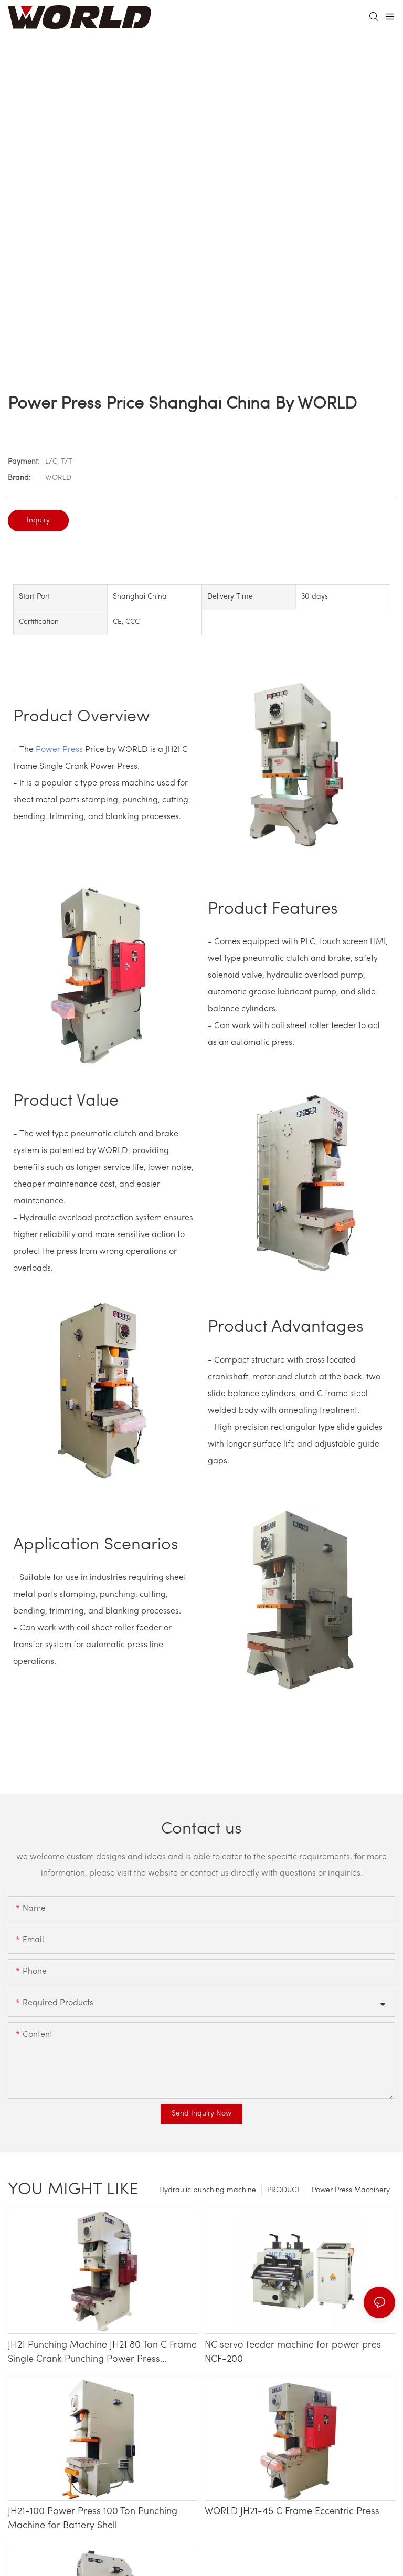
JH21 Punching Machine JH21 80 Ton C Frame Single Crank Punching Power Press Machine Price (102, 2353)
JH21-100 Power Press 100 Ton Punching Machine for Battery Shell (92, 2519)
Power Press (59, 750)
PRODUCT (284, 2190)
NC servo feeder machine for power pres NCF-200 (293, 2352)
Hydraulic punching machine (207, 2190)
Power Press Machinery (351, 2190)
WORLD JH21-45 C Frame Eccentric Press (292, 2512)
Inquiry (38, 521)
